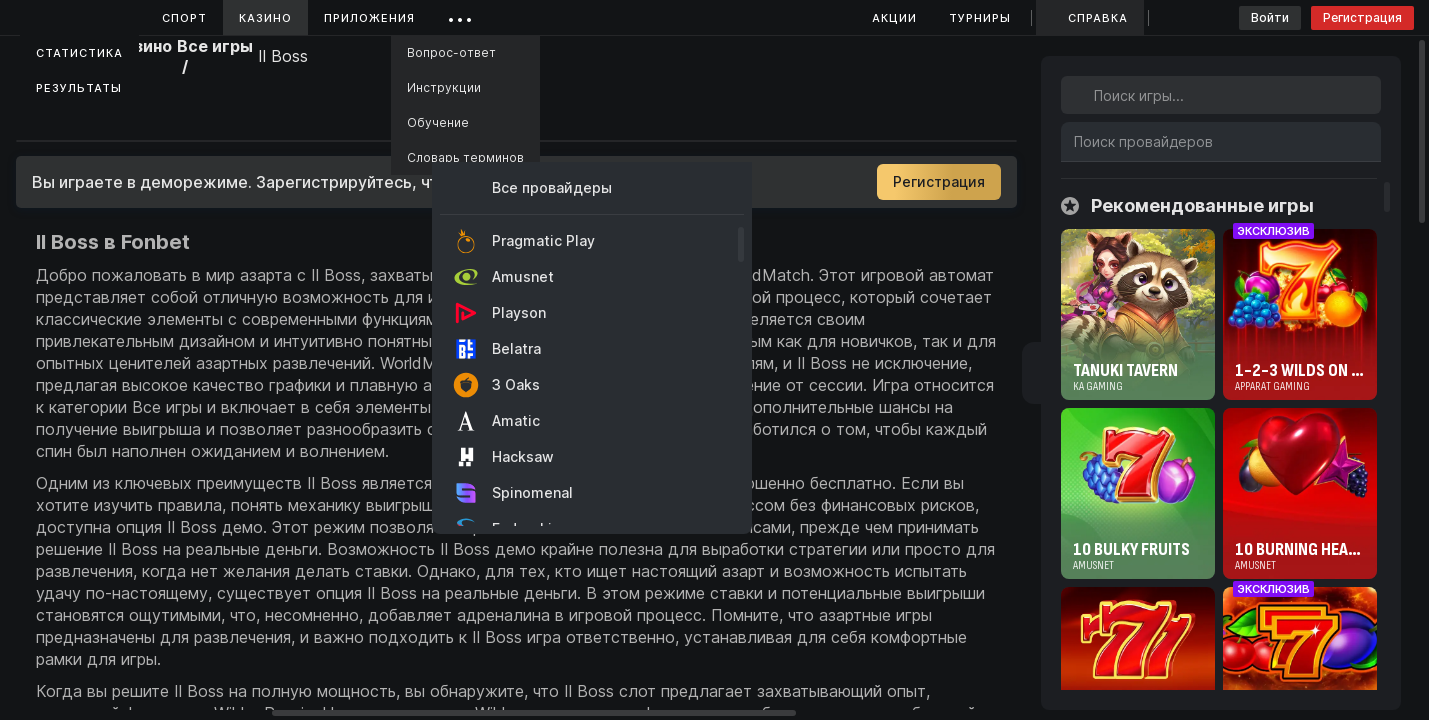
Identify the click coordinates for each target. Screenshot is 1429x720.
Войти (1270, 17)
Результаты (79, 88)
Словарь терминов (465, 157)
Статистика (79, 53)
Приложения (369, 18)
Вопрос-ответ (451, 52)
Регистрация (1362, 17)
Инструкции (444, 87)
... (460, 14)
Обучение (438, 122)
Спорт (184, 18)
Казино (265, 18)
